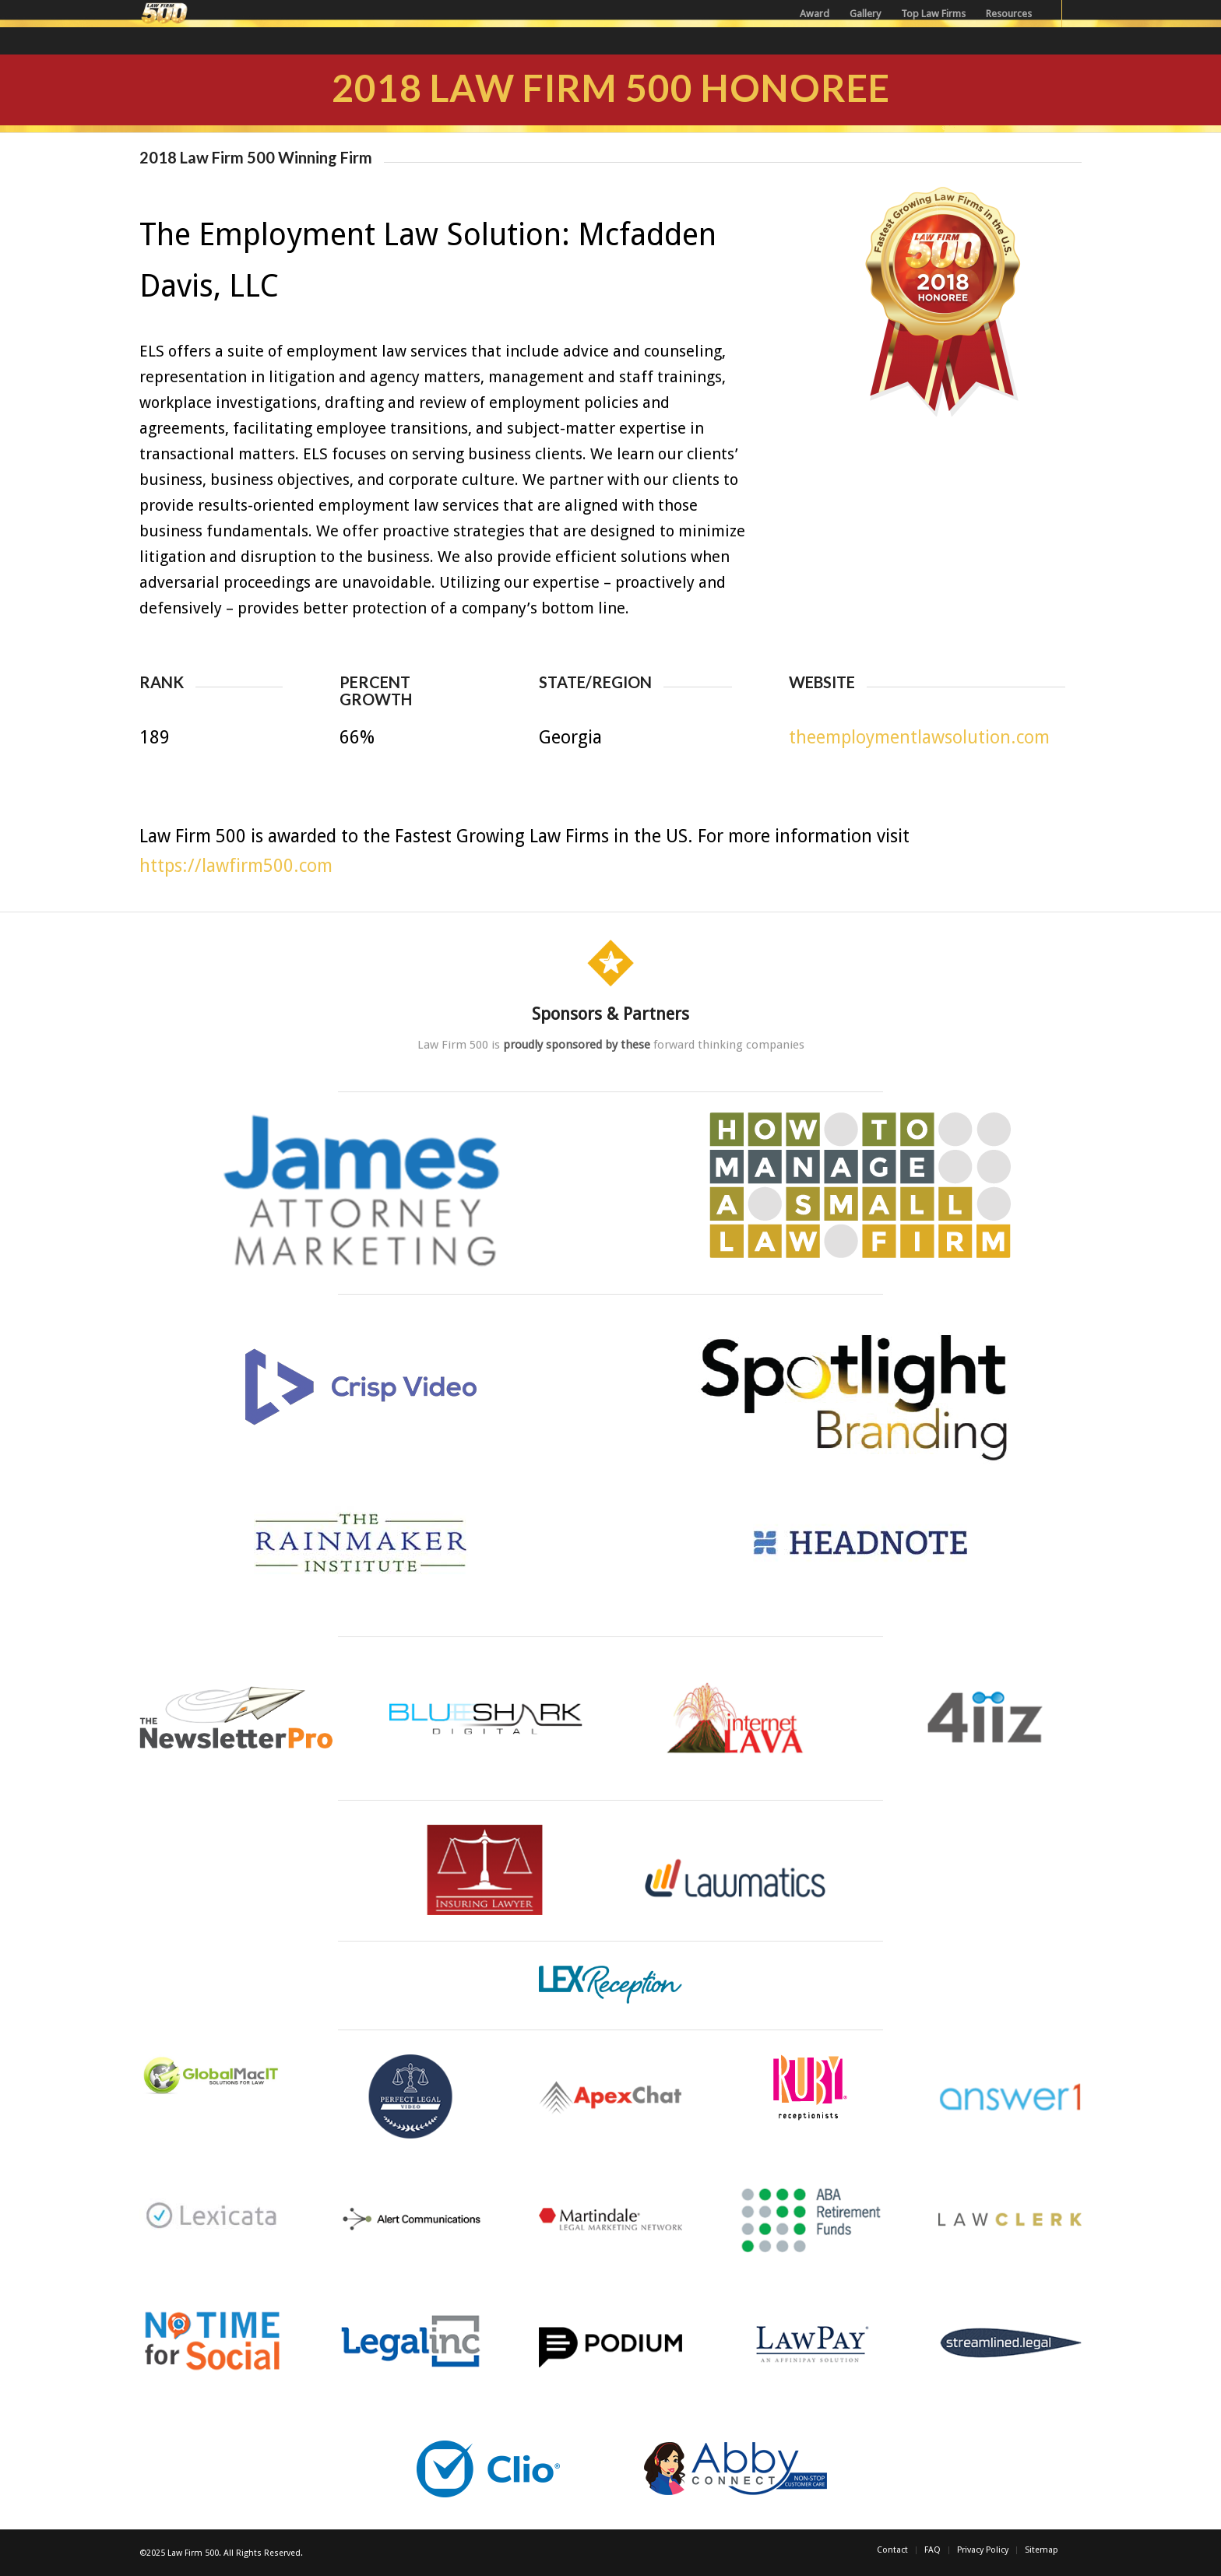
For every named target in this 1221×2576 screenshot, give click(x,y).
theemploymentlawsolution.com (919, 737)
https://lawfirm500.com (236, 866)
